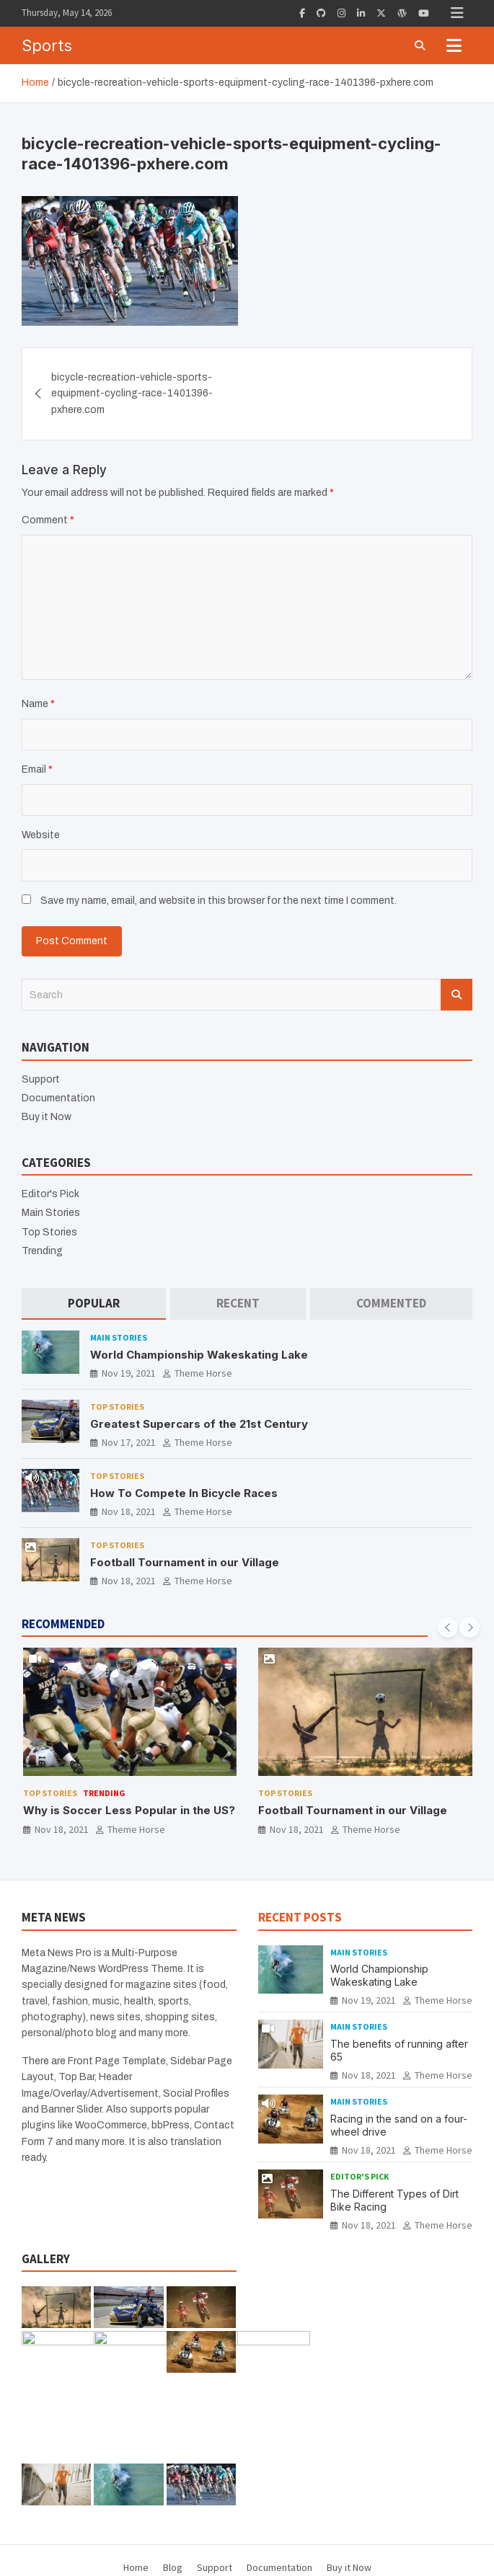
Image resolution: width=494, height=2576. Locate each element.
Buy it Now (46, 1116)
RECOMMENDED (63, 1624)
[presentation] (448, 1627)
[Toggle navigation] (454, 45)
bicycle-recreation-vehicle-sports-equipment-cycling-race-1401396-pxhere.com (132, 393)
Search (456, 995)
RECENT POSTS (300, 1917)
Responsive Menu (457, 13)
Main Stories (51, 1212)
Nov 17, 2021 (129, 1442)
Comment (48, 520)
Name (38, 703)
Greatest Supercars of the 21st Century (199, 1424)
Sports (47, 45)
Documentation (58, 1098)
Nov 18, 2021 (129, 1511)
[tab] (94, 1303)
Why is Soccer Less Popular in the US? (129, 1810)
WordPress (413, 2553)
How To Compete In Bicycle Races (184, 1493)
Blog (172, 2479)
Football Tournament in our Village (184, 1562)
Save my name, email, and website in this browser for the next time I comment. (218, 900)
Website (41, 835)
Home (136, 2479)
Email (37, 769)
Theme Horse (203, 1373)
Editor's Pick (50, 1194)
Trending (42, 1250)
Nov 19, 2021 (129, 1373)
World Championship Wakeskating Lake (199, 1355)
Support (41, 1079)
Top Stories (49, 1232)
